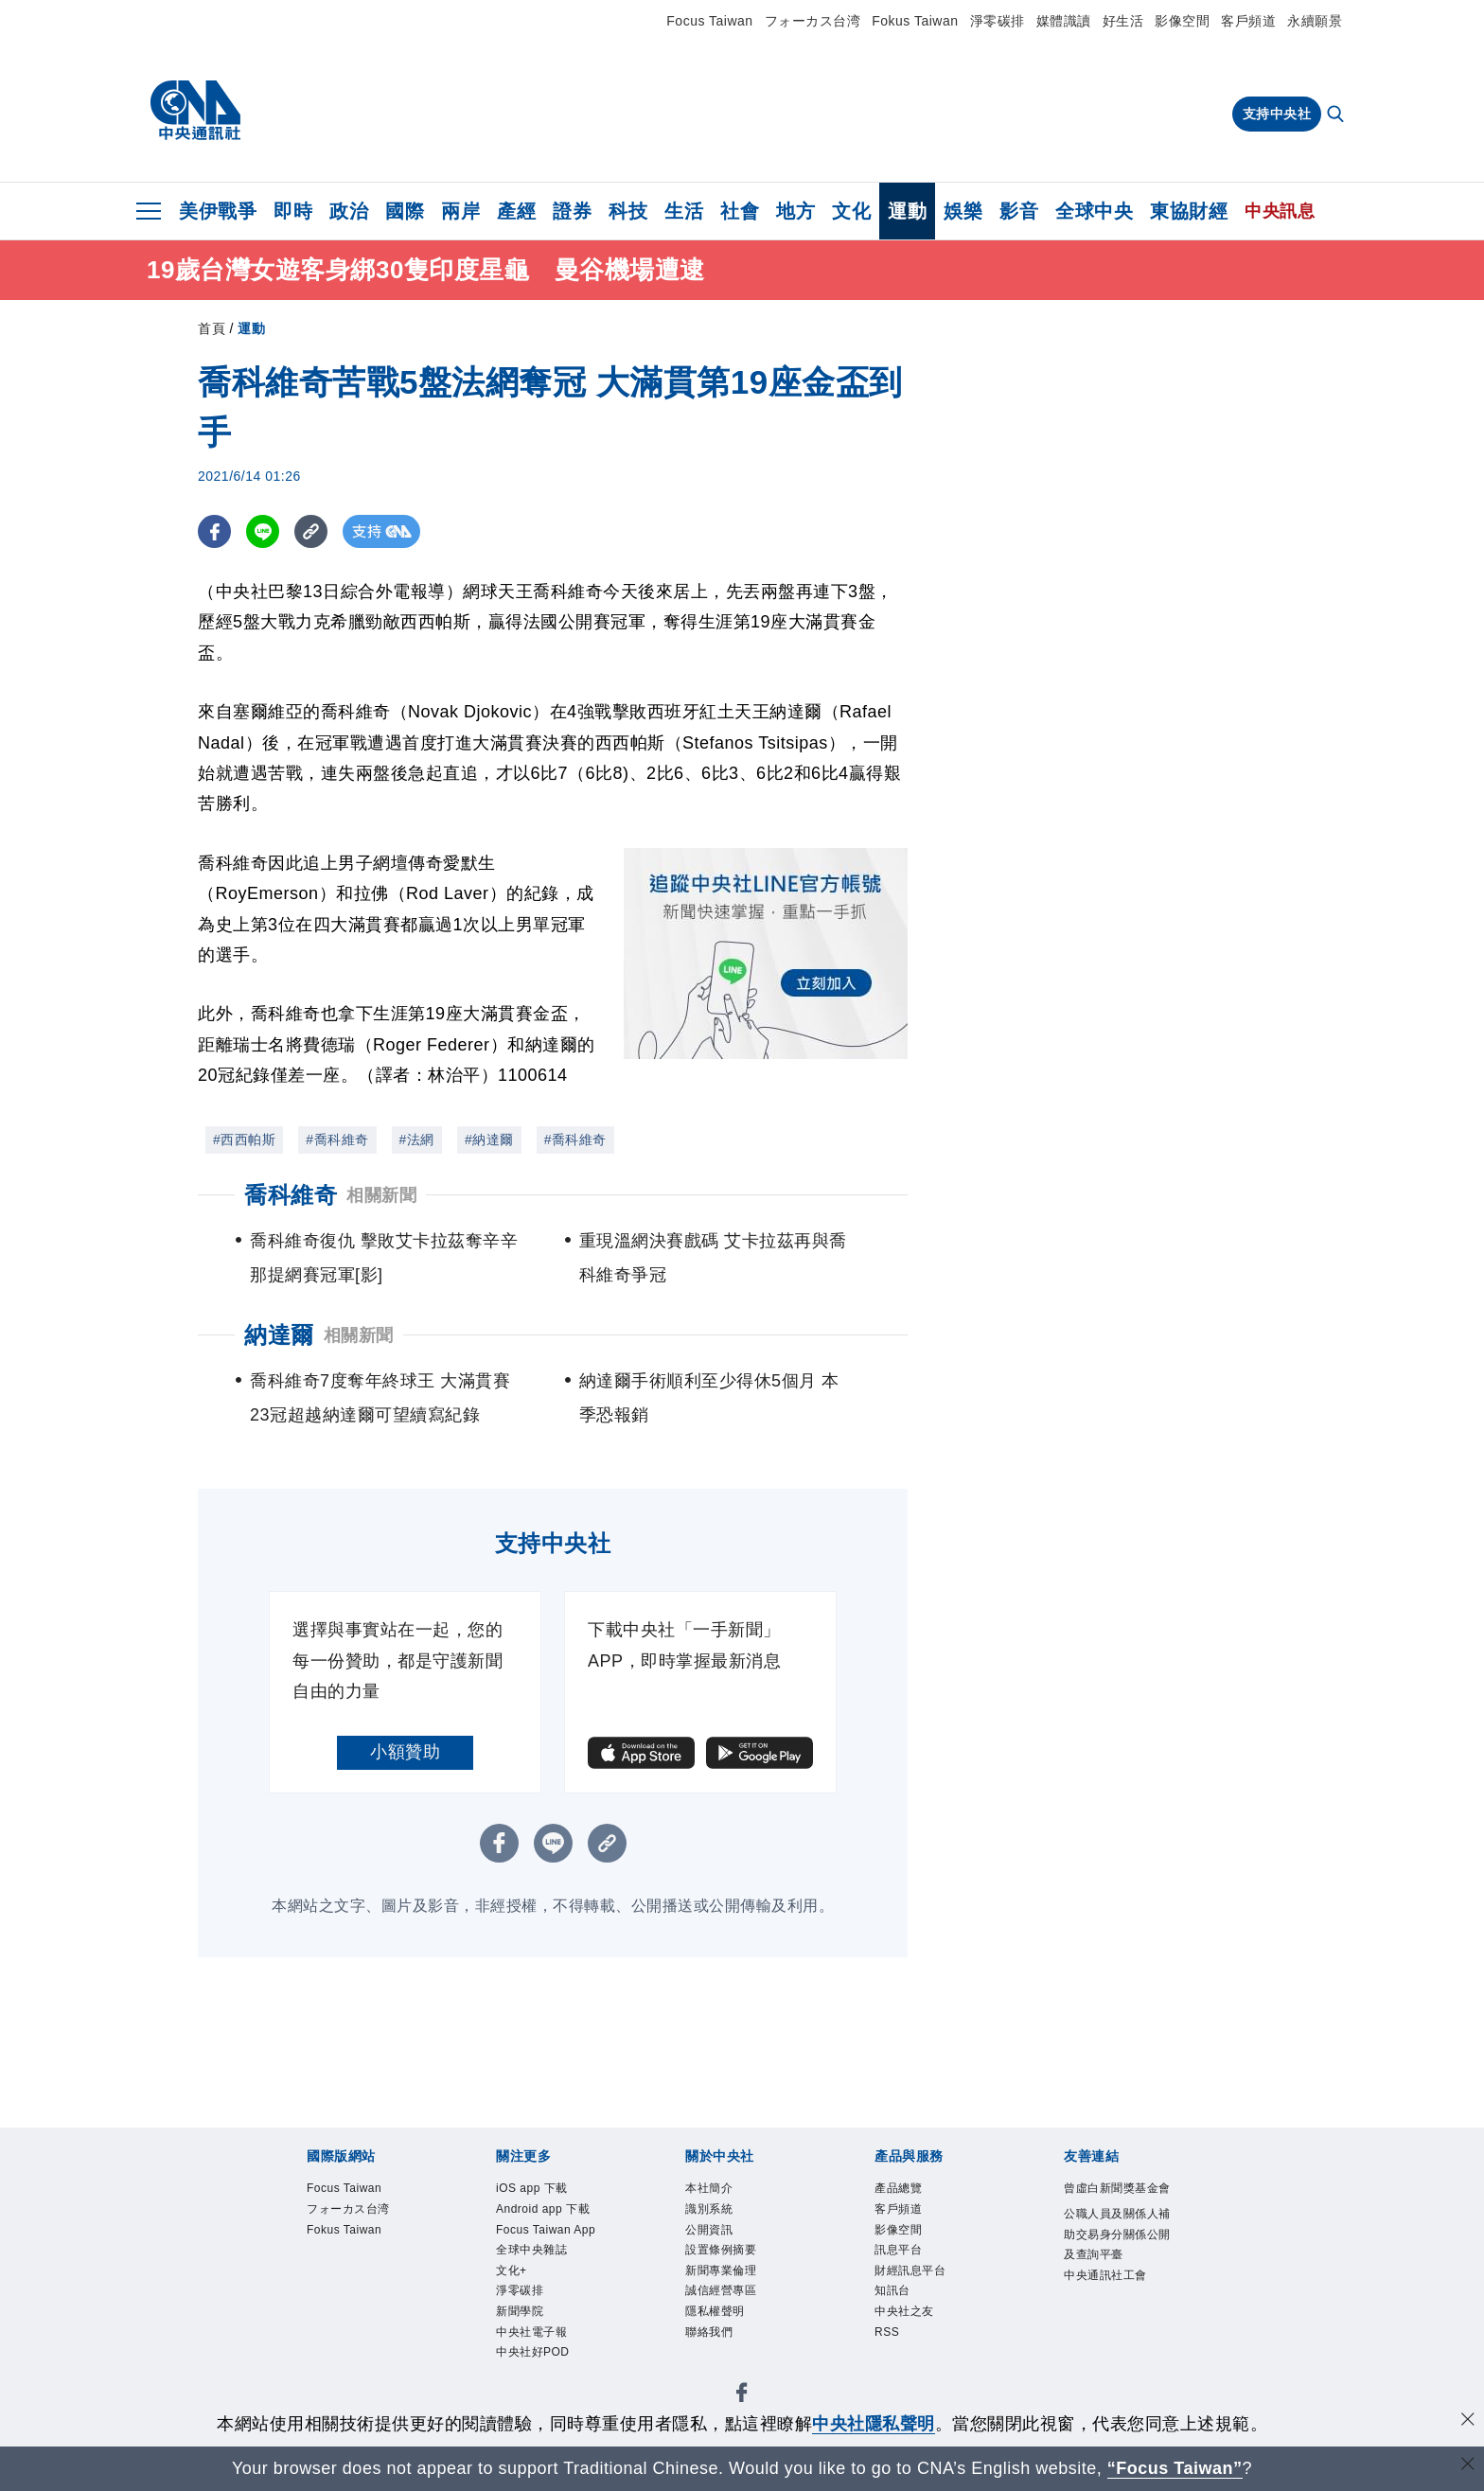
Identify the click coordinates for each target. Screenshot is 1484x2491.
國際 (404, 211)
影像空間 (1182, 20)
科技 (628, 211)
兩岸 (460, 211)
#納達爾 (489, 1139)
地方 (795, 211)
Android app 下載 (547, 2212)
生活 (683, 211)
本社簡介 (710, 2189)
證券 (572, 211)
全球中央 (1094, 211)
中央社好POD (535, 2365)
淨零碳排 (997, 20)
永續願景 (1314, 20)
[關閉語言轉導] (1468, 2466)
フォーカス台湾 (813, 20)
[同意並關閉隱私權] (1468, 2421)
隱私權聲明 (717, 2321)
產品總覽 (900, 2189)
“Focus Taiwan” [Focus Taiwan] (1175, 2468)
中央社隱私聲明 (873, 2423)
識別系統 (710, 2212)
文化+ (512, 2277)
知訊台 (893, 2299)
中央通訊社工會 (1109, 2303)
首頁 (211, 328)
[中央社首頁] (195, 110)
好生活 (1123, 20)
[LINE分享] (262, 531)
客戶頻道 (1248, 20)
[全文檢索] (1337, 115)
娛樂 (963, 211)
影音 (1018, 211)
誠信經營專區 (723, 2299)
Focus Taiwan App (551, 2234)
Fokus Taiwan (915, 20)
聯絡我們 (710, 2344)
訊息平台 (900, 2256)
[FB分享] (214, 531)
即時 (293, 211)
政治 (348, 211)
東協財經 (1189, 211)
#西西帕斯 (244, 1139)
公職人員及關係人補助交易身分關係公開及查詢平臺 (1115, 2259)
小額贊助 (405, 1751)
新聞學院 (521, 2321)
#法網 (416, 1139)
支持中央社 (1277, 113)
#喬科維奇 (337, 1139)
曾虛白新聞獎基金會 (1115, 2200)
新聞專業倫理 (723, 2277)
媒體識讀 (1063, 20)
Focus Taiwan (709, 20)
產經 (516, 211)
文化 (851, 211)
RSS (888, 2344)
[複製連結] (310, 531)
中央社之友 (906, 2321)
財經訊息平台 (912, 2277)
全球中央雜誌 (534, 2256)
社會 (739, 211)
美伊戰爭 (217, 211)
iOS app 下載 (535, 2189)
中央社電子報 (534, 2344)
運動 (907, 211)
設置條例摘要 (723, 2256)
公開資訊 (710, 2234)
